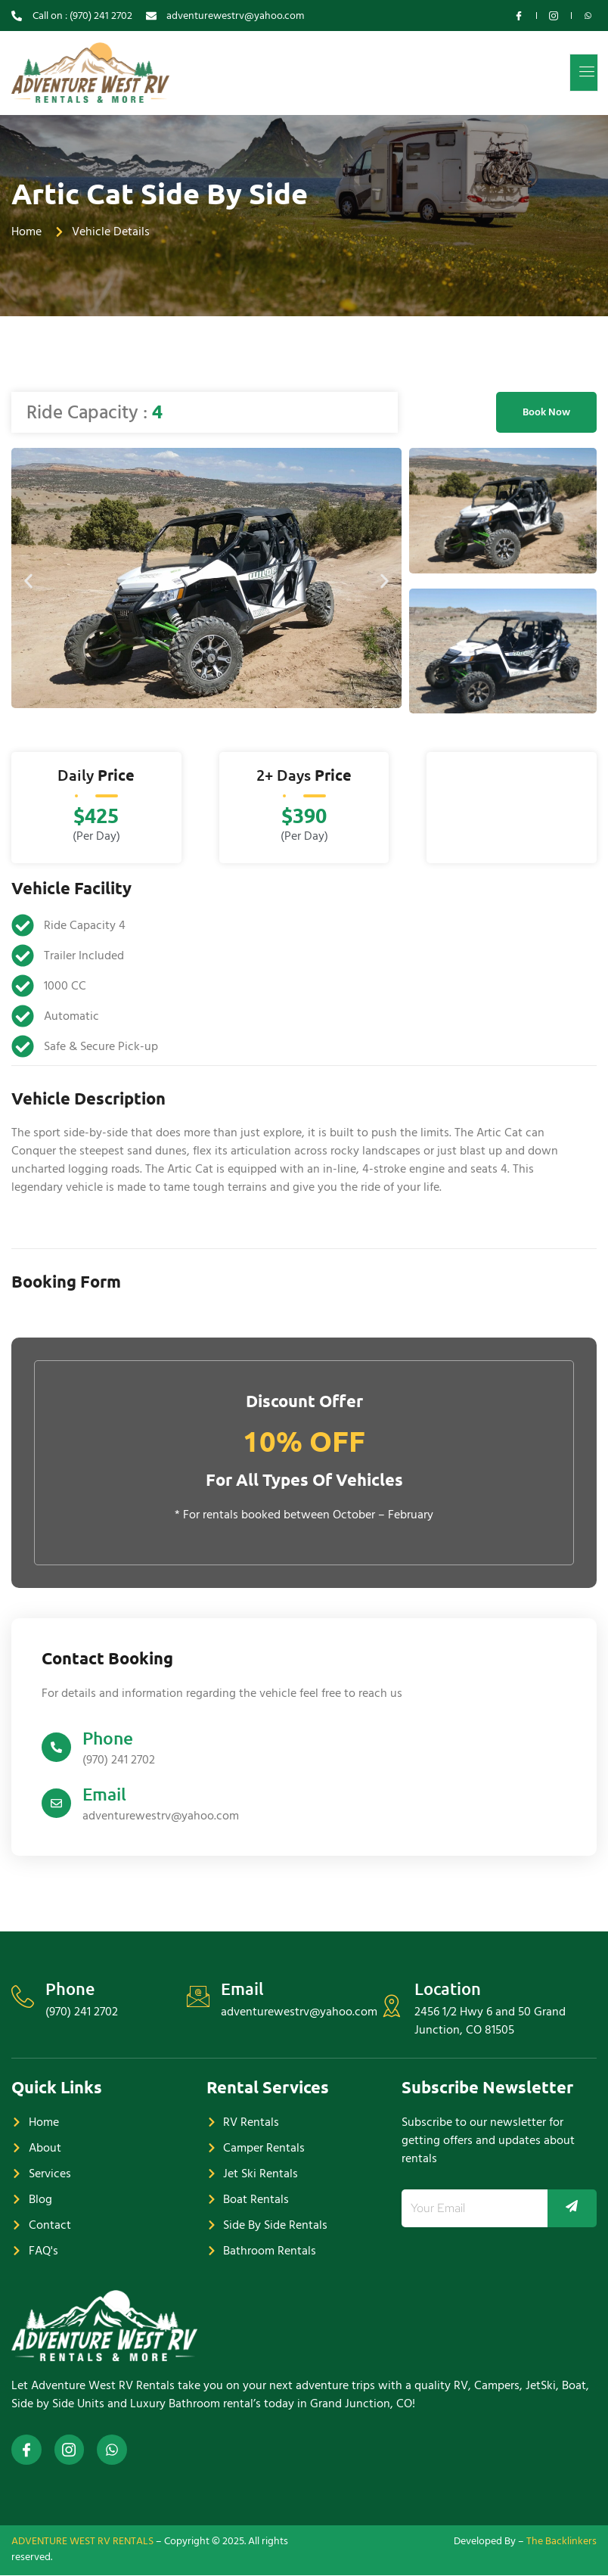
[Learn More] (304, 1749)
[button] (28, 581)
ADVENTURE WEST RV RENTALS (82, 2541)
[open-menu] (585, 73)
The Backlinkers (561, 2541)
